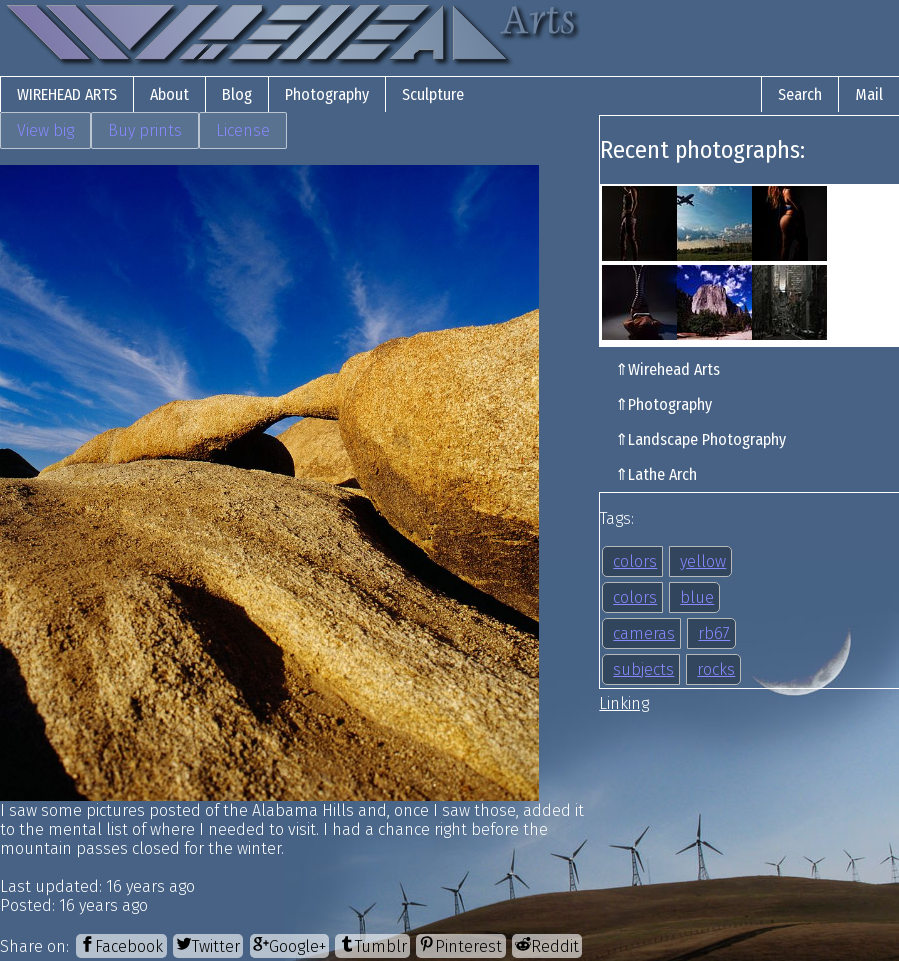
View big (45, 130)
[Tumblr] (372, 945)
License (243, 130)
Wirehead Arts (67, 94)
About (169, 94)
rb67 (714, 633)
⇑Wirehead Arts (667, 369)
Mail (869, 94)
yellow (703, 561)
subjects (643, 669)
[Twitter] (208, 945)
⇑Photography (663, 404)
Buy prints (145, 130)
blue (697, 597)
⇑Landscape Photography (700, 439)
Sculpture (433, 94)
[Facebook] (121, 945)
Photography (327, 94)
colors (635, 561)
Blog (237, 94)
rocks (716, 669)
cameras (644, 633)
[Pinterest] (460, 945)
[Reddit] (547, 945)
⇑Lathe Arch (656, 474)
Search (800, 94)
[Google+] (289, 945)
